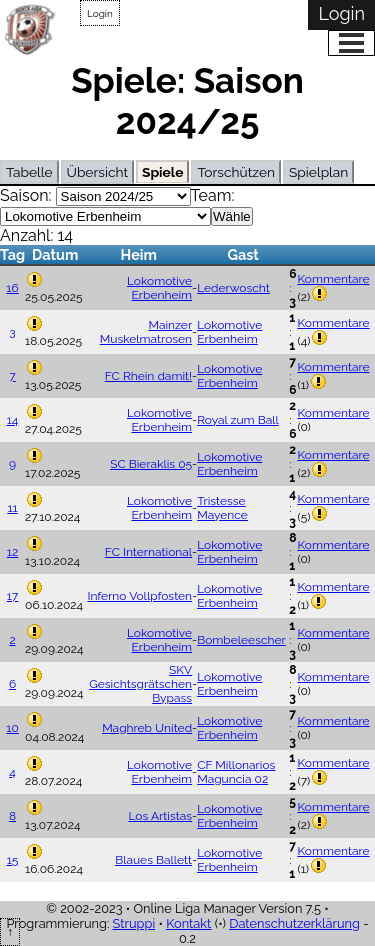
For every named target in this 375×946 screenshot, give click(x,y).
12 (12, 552)
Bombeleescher (241, 640)
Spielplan (318, 172)
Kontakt (188, 923)
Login (100, 13)
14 (13, 420)
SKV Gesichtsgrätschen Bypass (140, 684)
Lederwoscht (233, 288)
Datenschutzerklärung (294, 923)
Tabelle (29, 172)
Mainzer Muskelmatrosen (146, 332)
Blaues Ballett (153, 860)
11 (12, 508)
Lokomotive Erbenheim (159, 288)
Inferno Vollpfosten (139, 596)
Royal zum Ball (238, 420)
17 (13, 596)
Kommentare (333, 279)
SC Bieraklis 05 (151, 464)
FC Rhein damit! (148, 376)
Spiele (162, 172)
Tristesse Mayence (222, 508)
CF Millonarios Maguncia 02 (236, 772)
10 (12, 728)
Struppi (134, 923)
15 (13, 860)
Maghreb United (147, 728)
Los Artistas (161, 816)
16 (12, 288)
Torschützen (236, 172)
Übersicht (97, 172)
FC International (148, 552)
